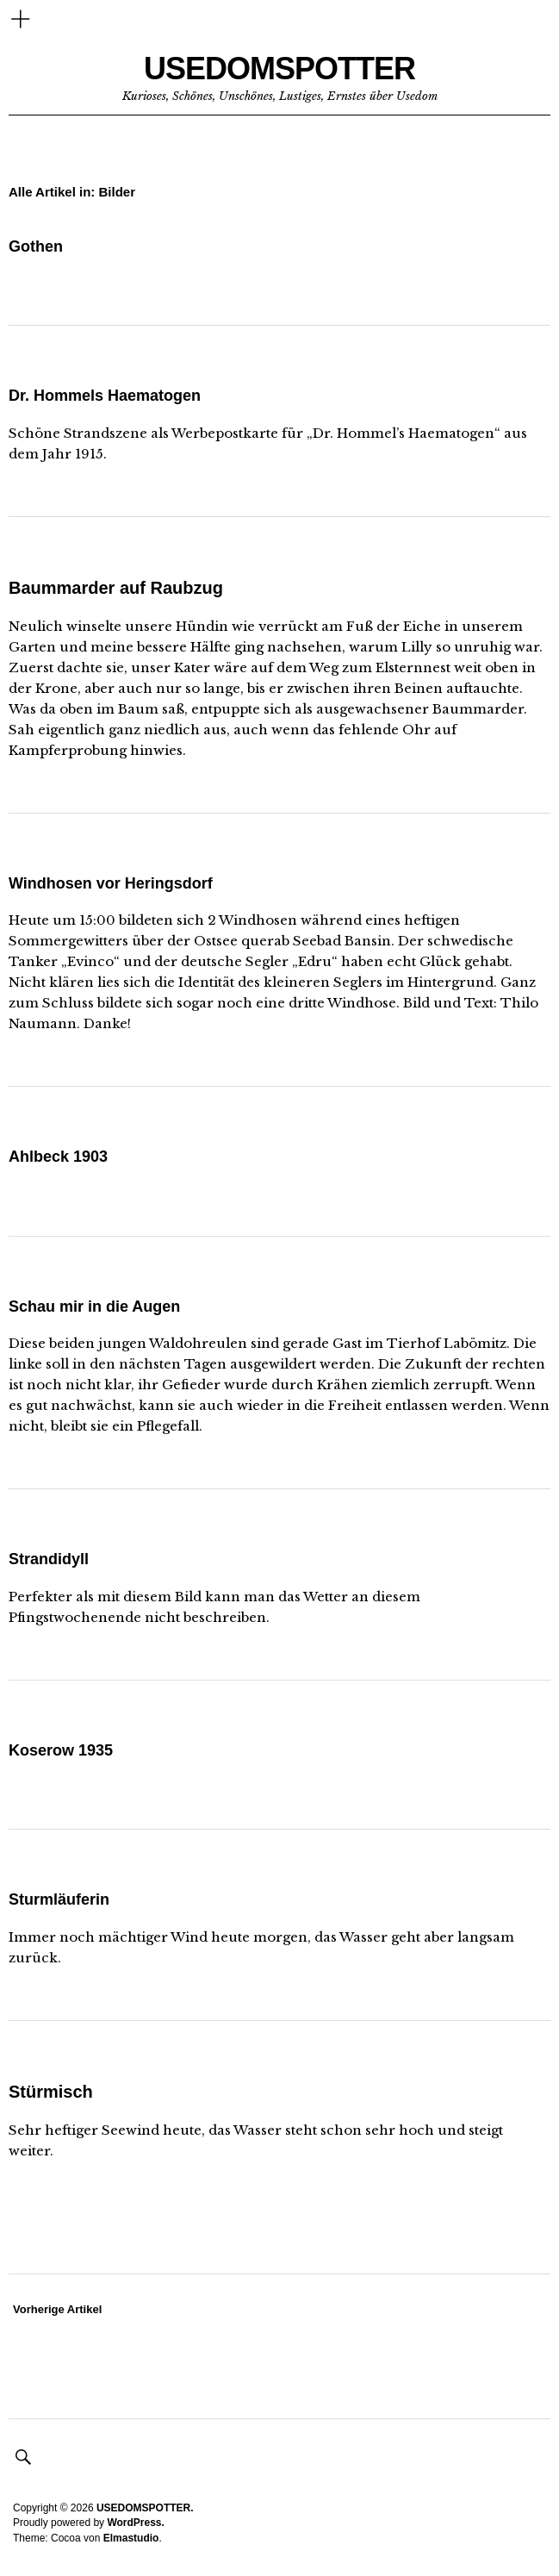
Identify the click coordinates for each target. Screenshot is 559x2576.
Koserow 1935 (61, 1750)
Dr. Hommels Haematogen (105, 395)
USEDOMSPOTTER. (145, 2508)
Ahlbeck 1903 (58, 1156)
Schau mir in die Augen (94, 1306)
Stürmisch (51, 2091)
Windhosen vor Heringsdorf (111, 883)
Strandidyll (49, 1559)
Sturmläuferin (59, 1899)
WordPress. (135, 2523)
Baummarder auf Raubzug (116, 587)
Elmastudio (131, 2538)
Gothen (36, 246)
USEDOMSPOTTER (279, 68)
